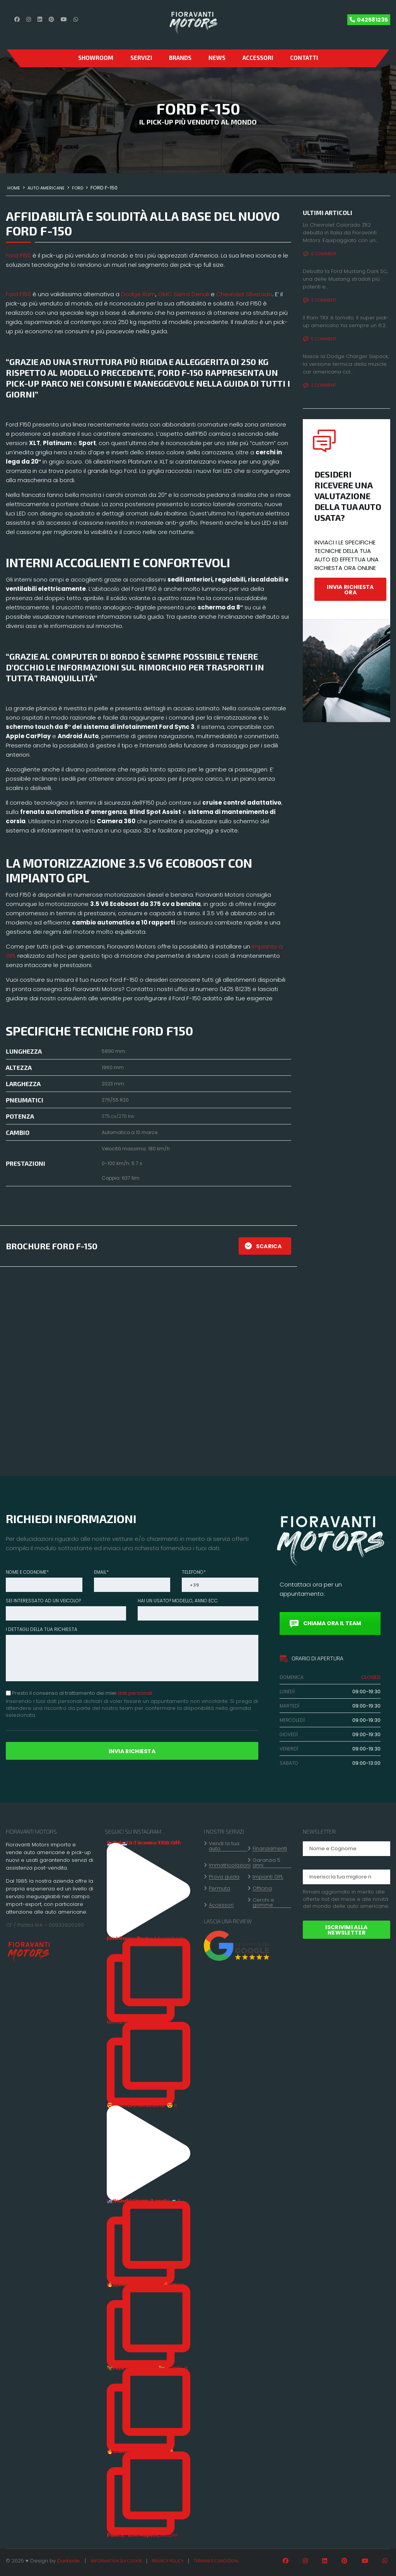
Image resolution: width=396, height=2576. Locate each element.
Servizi (141, 57)
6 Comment (319, 254)
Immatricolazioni (230, 1865)
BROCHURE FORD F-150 (51, 1246)
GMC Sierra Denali (183, 294)
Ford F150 (18, 255)
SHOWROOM (95, 57)
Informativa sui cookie (116, 2560)
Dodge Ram (138, 294)
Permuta (219, 1888)
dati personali (135, 1693)
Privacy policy (168, 2560)
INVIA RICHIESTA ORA (350, 589)
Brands (180, 57)
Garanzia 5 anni (266, 1863)
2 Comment (319, 300)
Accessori (257, 57)
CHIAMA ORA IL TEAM (325, 1623)
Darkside (68, 2560)
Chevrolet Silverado (244, 294)
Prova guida (224, 1877)
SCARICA (263, 1246)
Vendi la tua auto (224, 1846)
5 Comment (319, 339)
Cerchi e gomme (263, 1902)
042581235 (372, 20)
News (216, 57)
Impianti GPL (268, 1877)
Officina (262, 1888)
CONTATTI (304, 57)
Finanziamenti (270, 1848)
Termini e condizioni (215, 2560)
